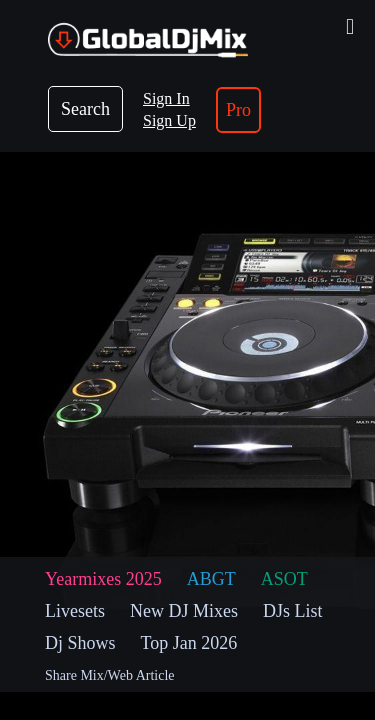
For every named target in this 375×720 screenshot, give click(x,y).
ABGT (211, 579)
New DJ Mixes (184, 611)
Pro (238, 110)
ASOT (284, 579)
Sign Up (169, 120)
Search (85, 109)
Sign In (166, 98)
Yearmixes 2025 (103, 579)
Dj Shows (80, 643)
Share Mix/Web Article (110, 675)
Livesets (75, 611)
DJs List (293, 611)
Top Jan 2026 (189, 643)
